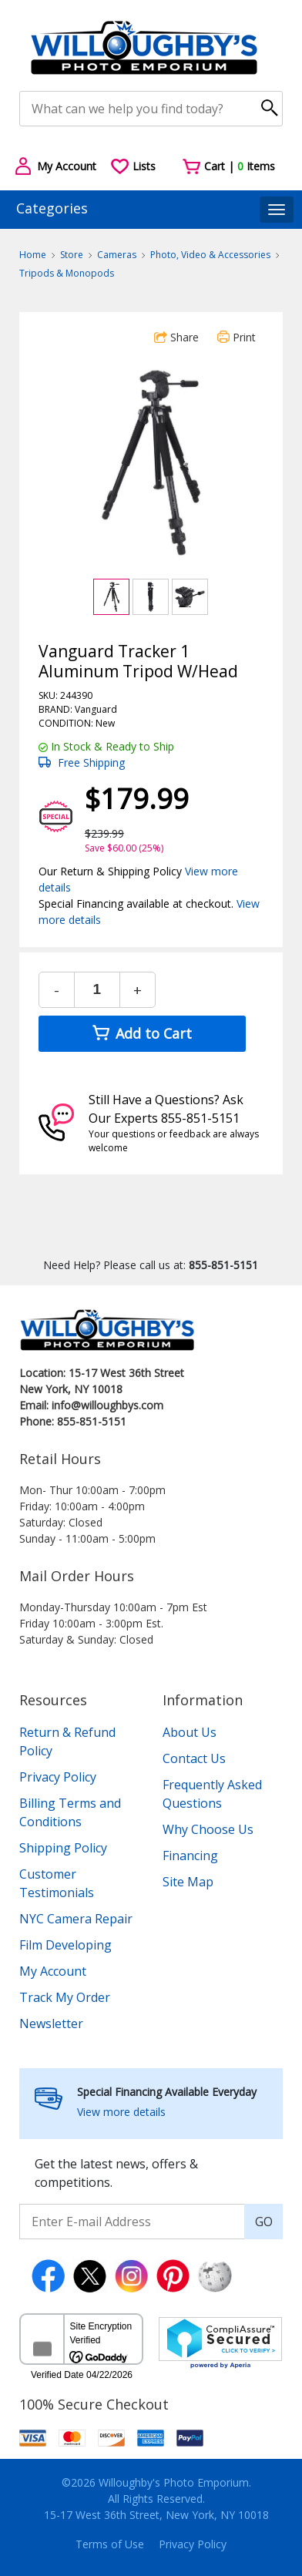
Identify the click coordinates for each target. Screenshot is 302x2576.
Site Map (188, 1881)
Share (176, 337)
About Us (189, 1732)
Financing (190, 1855)
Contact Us (194, 1758)
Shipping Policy (63, 1847)
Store (71, 254)
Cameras (116, 254)
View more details (121, 2111)
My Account (52, 1971)
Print (236, 337)
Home (32, 254)
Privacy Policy (57, 1776)
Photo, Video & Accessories (210, 254)
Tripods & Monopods (66, 273)
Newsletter (51, 2023)
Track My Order (64, 1997)
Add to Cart (142, 1033)
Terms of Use (110, 2544)
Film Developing (65, 1944)
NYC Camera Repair (76, 1918)
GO (264, 2221)
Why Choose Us (208, 1829)
